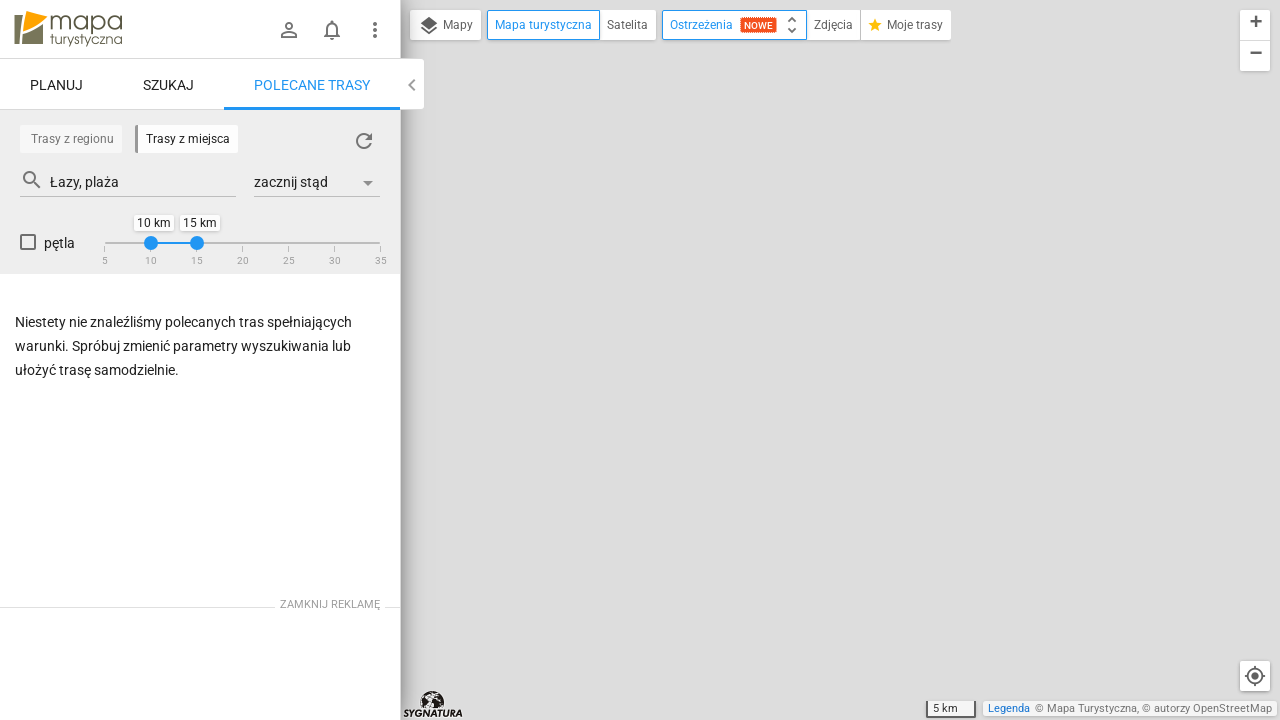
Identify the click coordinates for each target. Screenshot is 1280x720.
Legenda (1009, 708)
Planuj (56, 85)
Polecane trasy (312, 85)
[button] (1255, 25)
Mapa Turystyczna (1092, 708)
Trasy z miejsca (188, 139)
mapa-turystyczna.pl (68, 29)
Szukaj (168, 85)
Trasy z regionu (72, 139)
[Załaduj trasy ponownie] (364, 141)
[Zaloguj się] (289, 30)
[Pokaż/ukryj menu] (375, 30)
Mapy (445, 26)
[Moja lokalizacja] (1255, 676)
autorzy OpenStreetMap (1213, 708)
